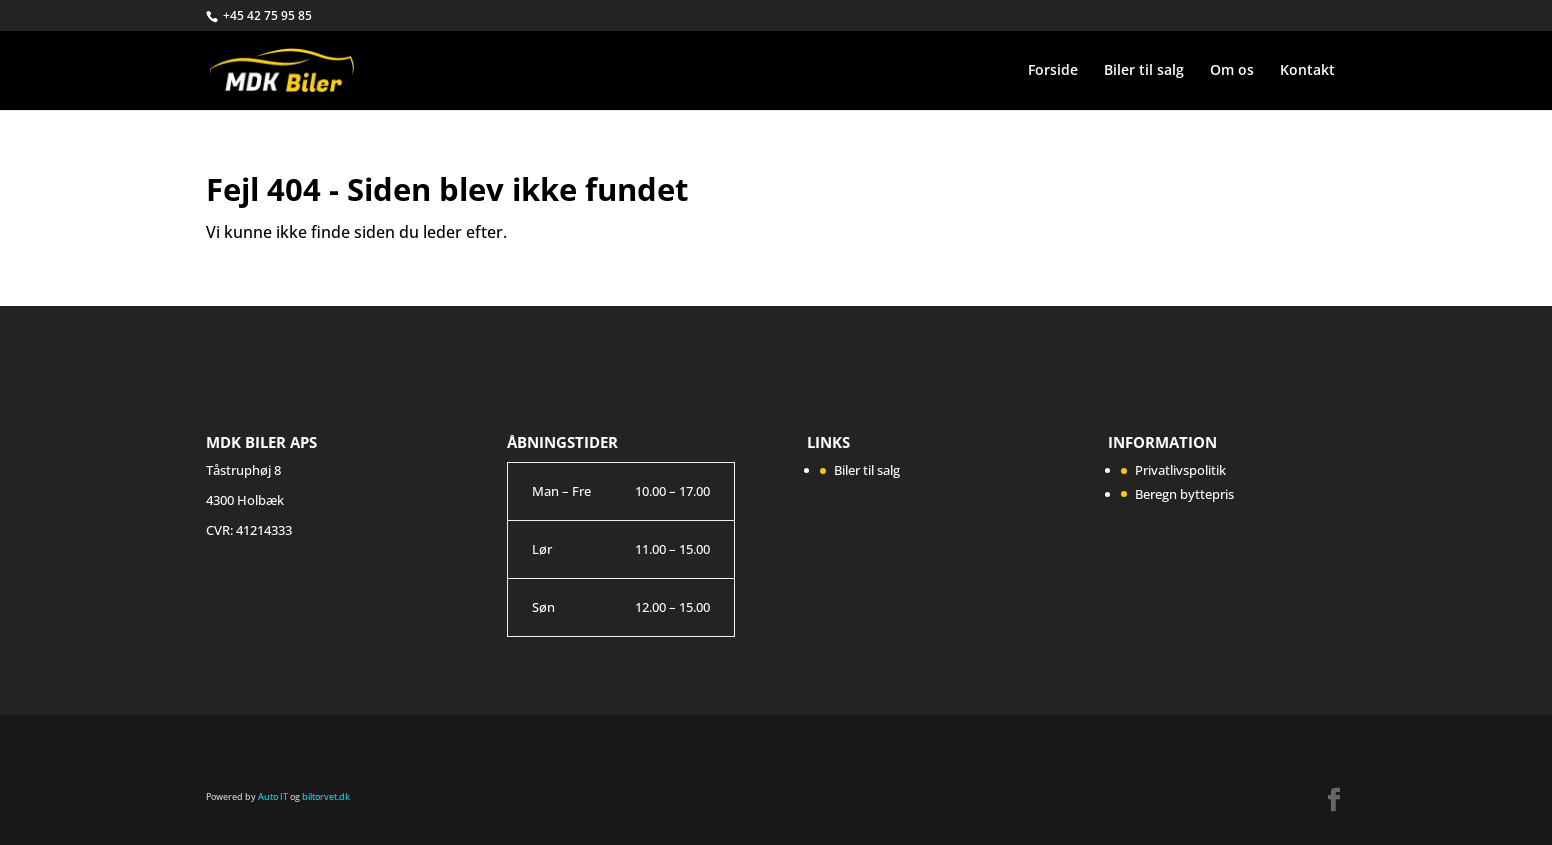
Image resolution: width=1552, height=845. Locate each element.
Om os (1232, 71)
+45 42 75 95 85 (267, 15)
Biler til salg (1144, 71)
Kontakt (1307, 71)
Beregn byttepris (1184, 494)
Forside (1053, 71)
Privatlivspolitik (1180, 470)
